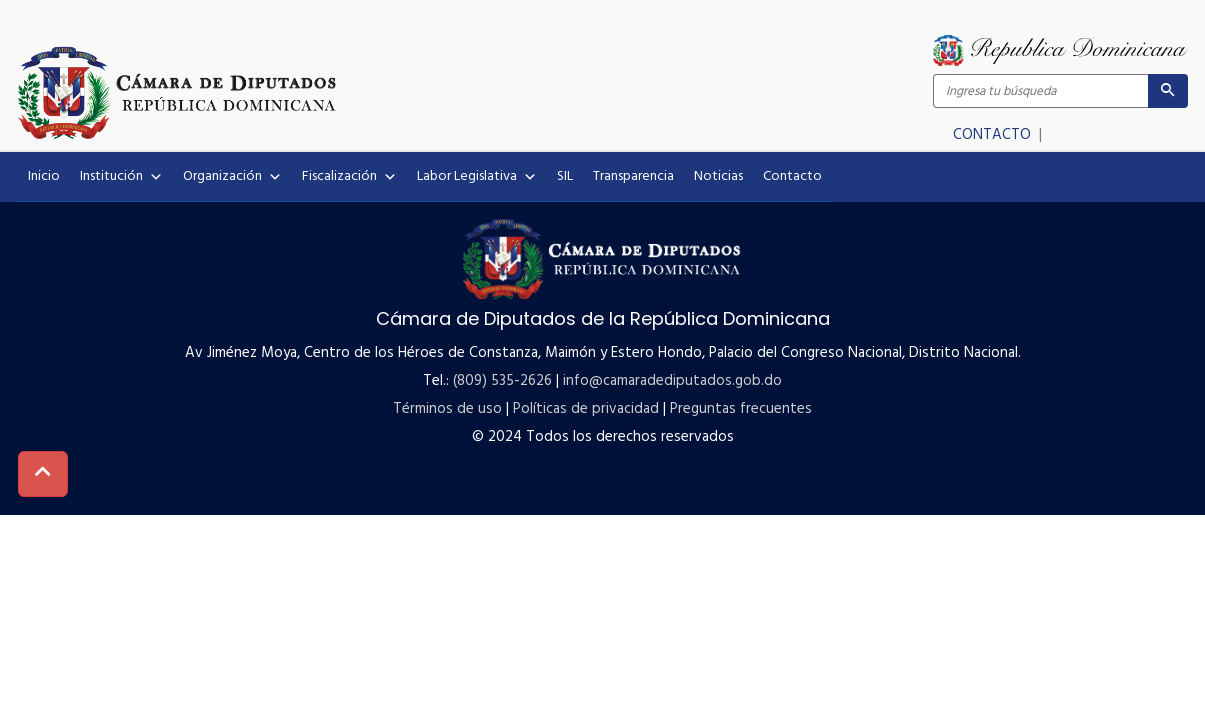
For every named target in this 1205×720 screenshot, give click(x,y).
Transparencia (633, 176)
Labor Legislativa (477, 177)
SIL (565, 176)
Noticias (718, 176)
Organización (232, 177)
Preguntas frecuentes (741, 409)
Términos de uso (447, 409)
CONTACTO (994, 135)
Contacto (792, 176)
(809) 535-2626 (502, 381)
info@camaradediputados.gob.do (672, 381)
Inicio (44, 176)
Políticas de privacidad (586, 409)
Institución (121, 177)
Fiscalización (349, 177)
